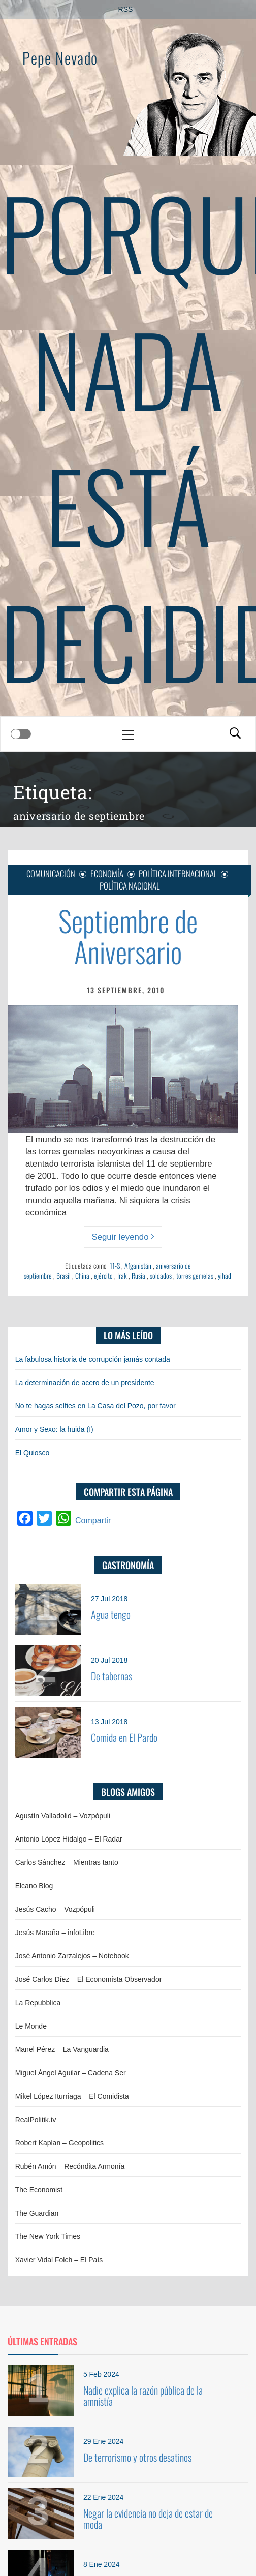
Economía (106, 873)
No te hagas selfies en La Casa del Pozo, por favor (95, 1406)
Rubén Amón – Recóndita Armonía (70, 2166)
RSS (125, 9)
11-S (115, 1265)
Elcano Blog (34, 1886)
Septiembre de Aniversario (128, 936)
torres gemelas (194, 1275)
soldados (161, 1275)
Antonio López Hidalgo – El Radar (68, 1839)
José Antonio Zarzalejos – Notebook (72, 1956)
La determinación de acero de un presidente (84, 1382)
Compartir (93, 1520)
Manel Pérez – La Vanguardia (62, 2049)
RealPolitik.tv (35, 2119)
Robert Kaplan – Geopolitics (59, 2143)
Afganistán (137, 1265)
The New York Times (47, 2236)
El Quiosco (32, 1453)
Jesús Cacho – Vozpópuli (55, 1909)
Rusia (138, 1275)
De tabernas (111, 1675)
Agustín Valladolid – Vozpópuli (62, 1816)
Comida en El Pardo (124, 1737)
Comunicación (50, 873)
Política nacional (129, 885)
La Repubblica (38, 2003)
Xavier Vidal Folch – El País (59, 2260)
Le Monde (31, 2026)
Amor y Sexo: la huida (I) (54, 1429)
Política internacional (178, 873)
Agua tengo (111, 1614)
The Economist (38, 2190)
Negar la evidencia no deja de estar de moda (148, 2518)
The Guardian (37, 2213)
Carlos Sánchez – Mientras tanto (66, 1862)
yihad (224, 1275)
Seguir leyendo (123, 1237)
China (82, 1275)
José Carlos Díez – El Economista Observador (88, 1979)
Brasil (63, 1275)
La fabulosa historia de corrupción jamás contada (92, 1359)
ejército (103, 1275)
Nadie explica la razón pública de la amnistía (143, 2395)
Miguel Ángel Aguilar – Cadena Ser (70, 2073)
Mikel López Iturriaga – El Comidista (72, 2096)
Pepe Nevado (60, 57)
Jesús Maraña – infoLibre (55, 1932)
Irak (122, 1275)
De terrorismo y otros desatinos (137, 2457)
